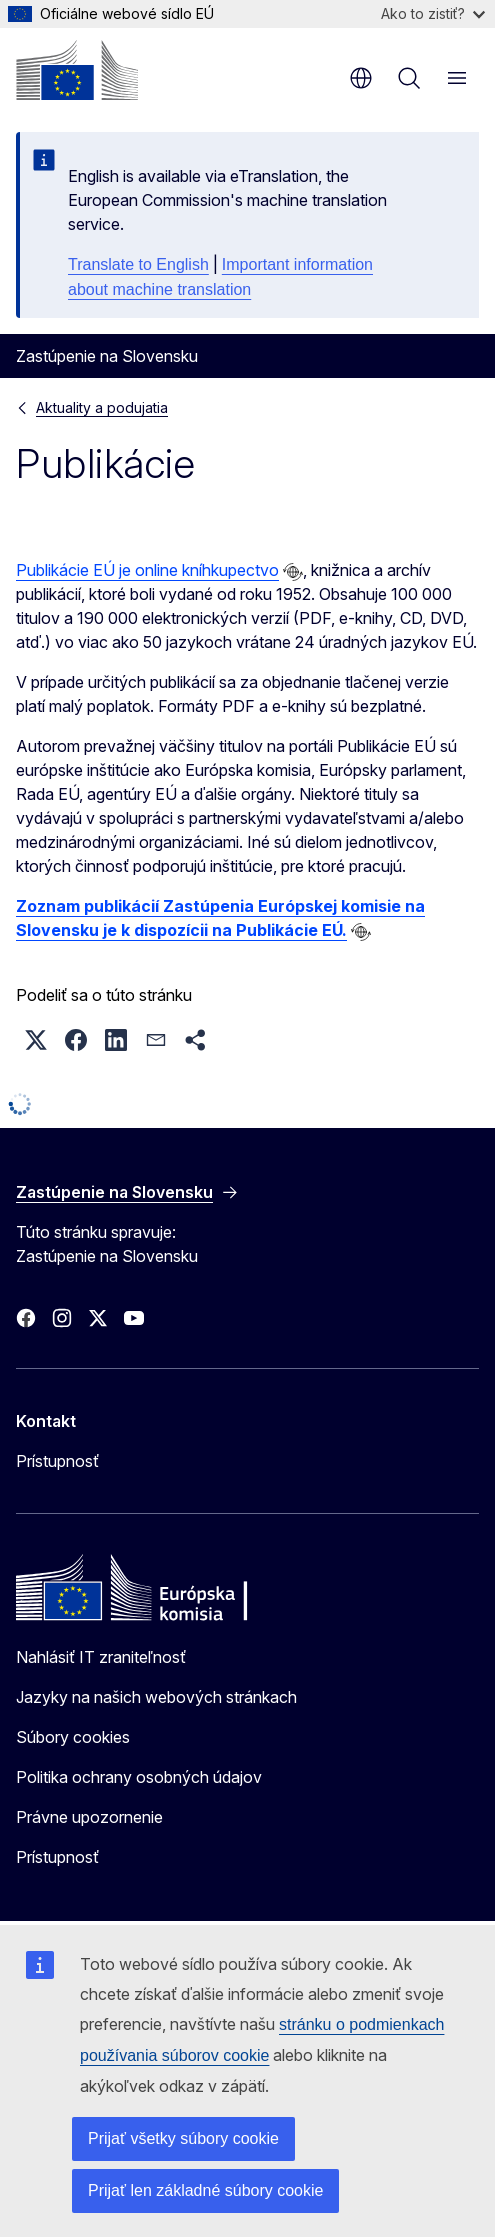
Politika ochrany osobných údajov (139, 1777)
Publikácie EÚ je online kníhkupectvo (147, 570)
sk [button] (361, 78)
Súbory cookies (73, 1737)
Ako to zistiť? (433, 13)
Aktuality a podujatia (102, 407)
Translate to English (138, 264)
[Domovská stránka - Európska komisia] (77, 70)
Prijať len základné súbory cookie (205, 2190)
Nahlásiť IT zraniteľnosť (101, 1657)
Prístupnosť (57, 1461)
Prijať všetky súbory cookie (183, 2138)
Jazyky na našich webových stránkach (156, 1697)
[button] (36, 1040)
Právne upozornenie (89, 1817)
